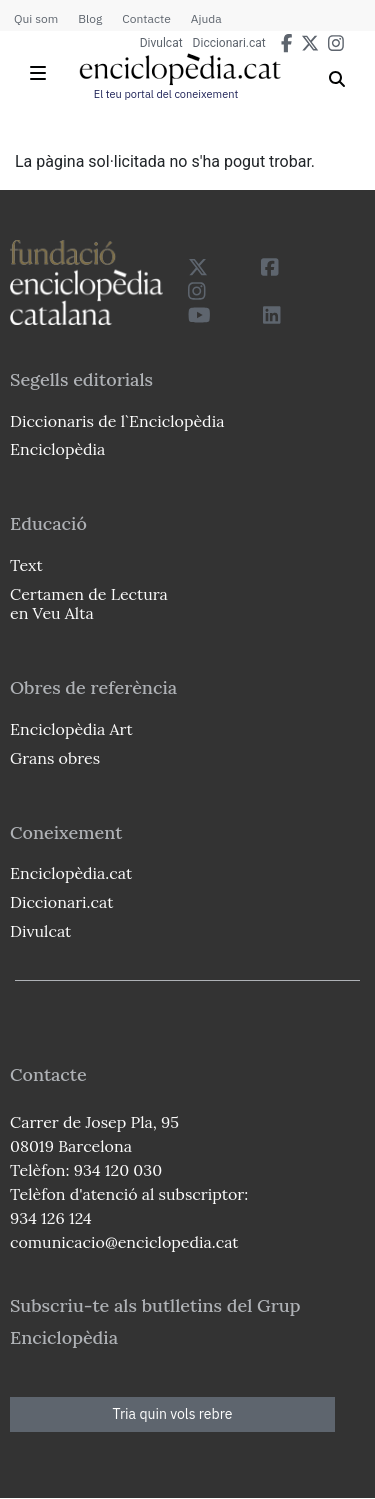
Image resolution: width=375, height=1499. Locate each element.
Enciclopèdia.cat (71, 873)
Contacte (146, 18)
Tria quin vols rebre (173, 1414)
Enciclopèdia (57, 449)
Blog (90, 18)
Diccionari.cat (229, 43)
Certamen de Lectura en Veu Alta (89, 603)
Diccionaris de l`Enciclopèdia (117, 421)
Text (26, 565)
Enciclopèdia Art (71, 729)
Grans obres (55, 758)
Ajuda (206, 18)
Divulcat (161, 43)
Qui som (36, 18)
